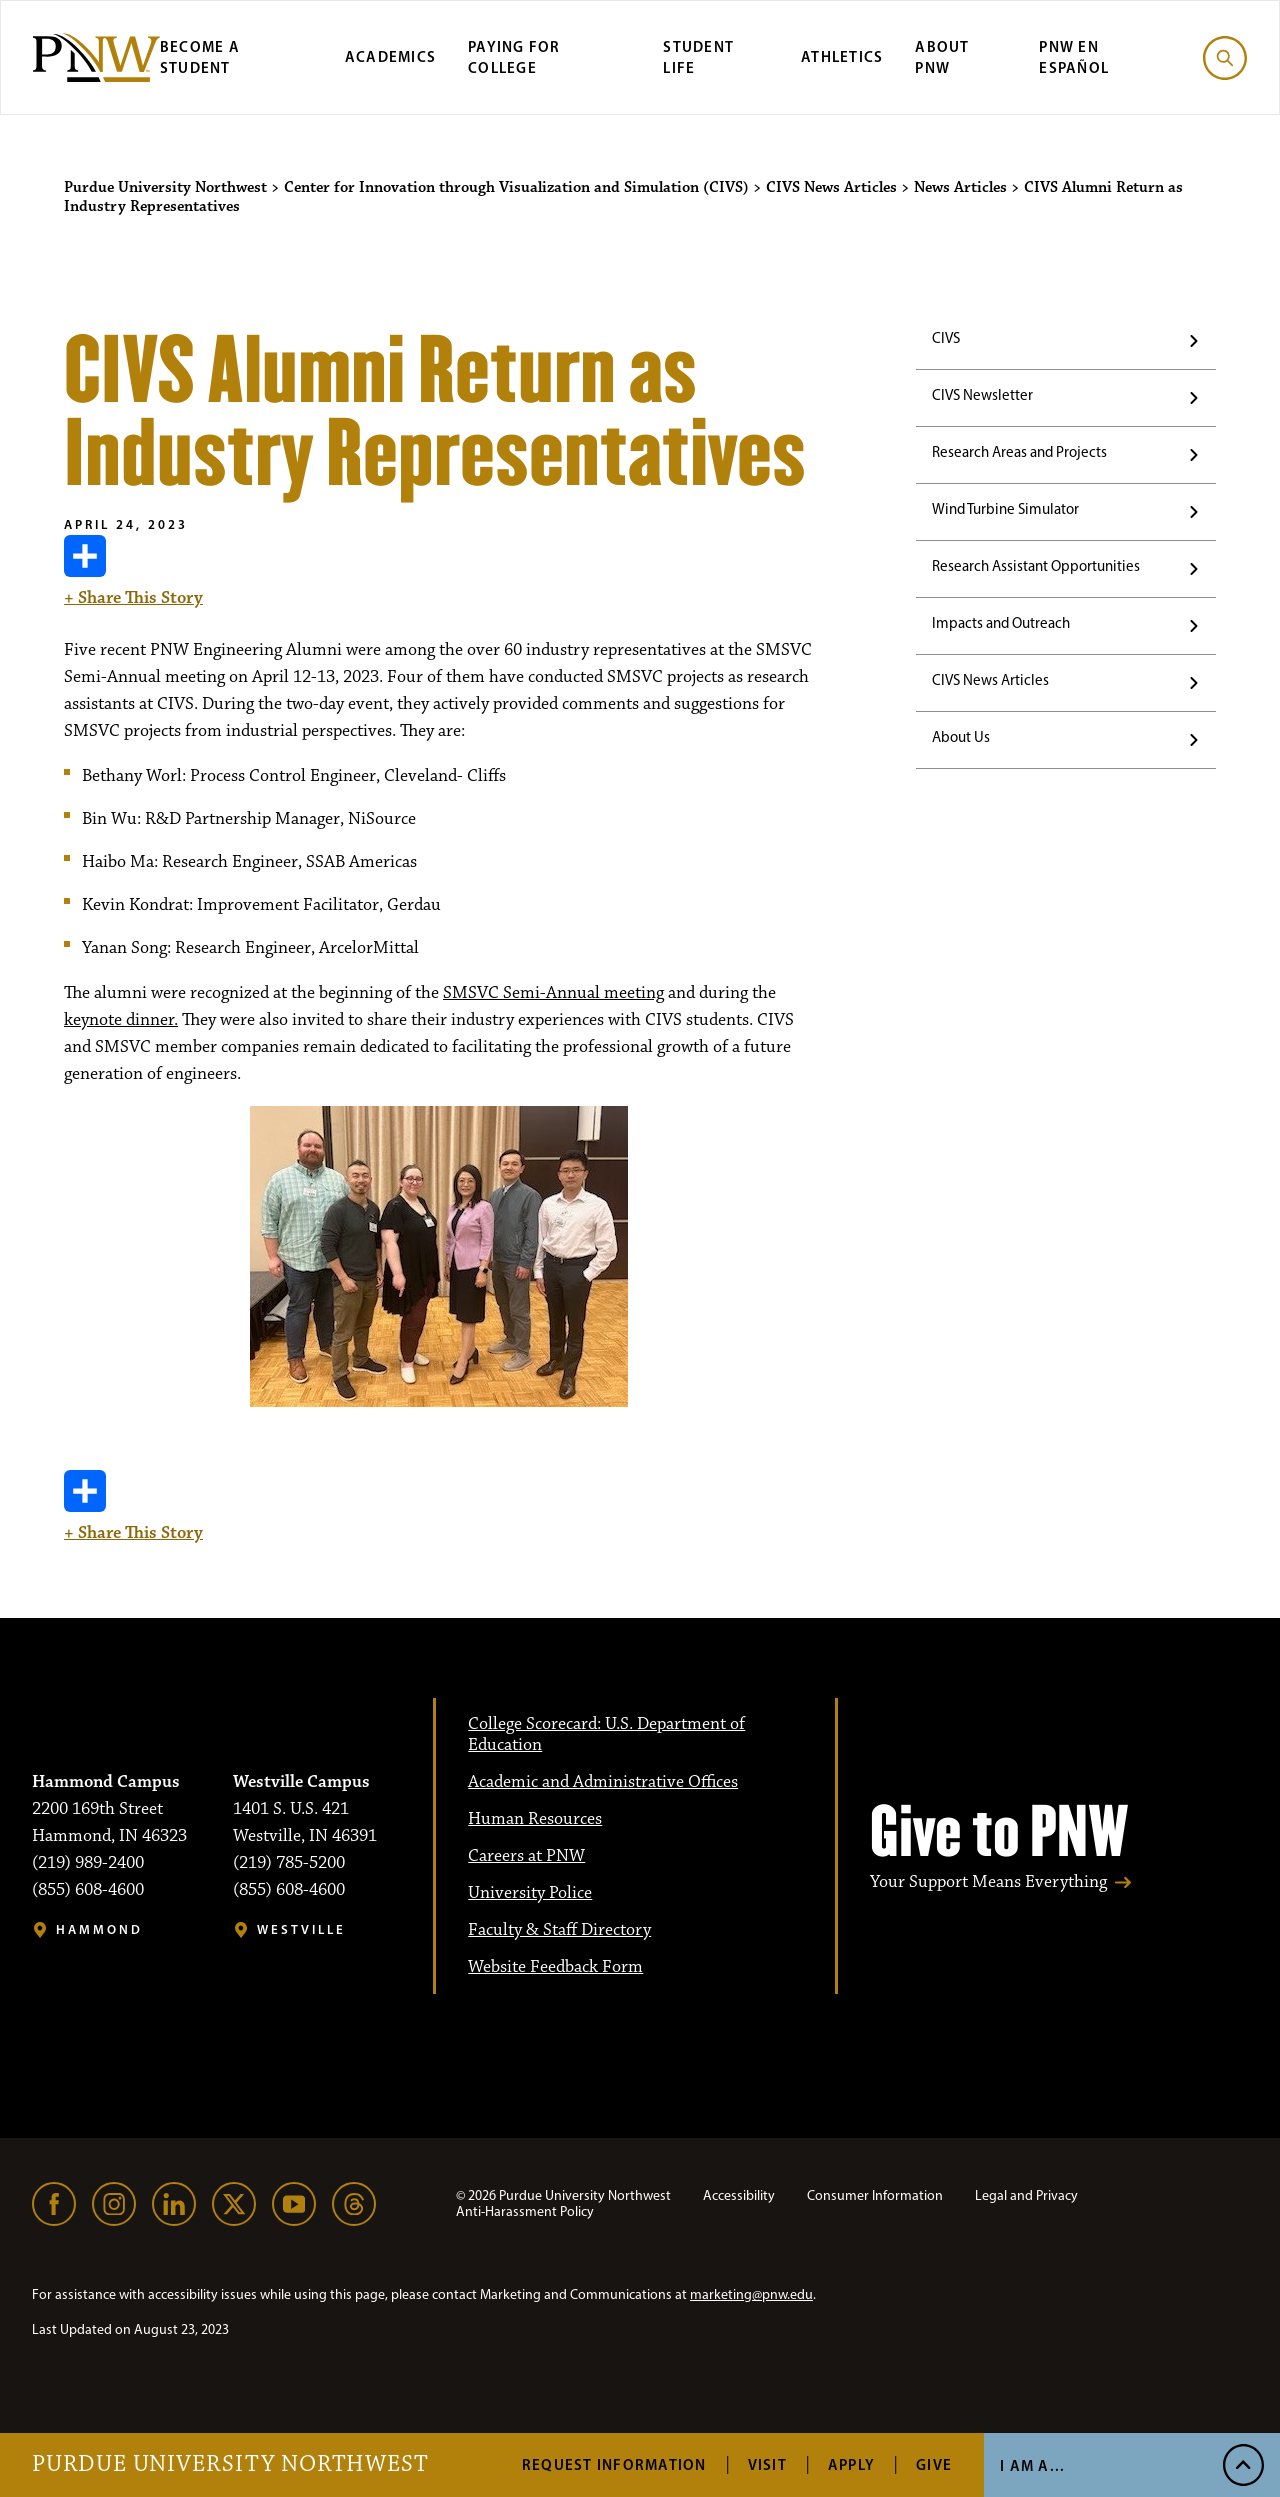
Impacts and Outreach (1001, 623)
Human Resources (535, 1819)
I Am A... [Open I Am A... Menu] (1032, 2465)
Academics (390, 56)
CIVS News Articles (990, 680)
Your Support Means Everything (988, 1882)
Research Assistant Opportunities (1036, 566)
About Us (961, 737)
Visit (767, 2464)
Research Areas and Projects (1019, 452)
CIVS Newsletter (982, 395)
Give (934, 2464)
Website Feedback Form (555, 1967)
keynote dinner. (121, 1020)
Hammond (99, 1929)
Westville (301, 1929)
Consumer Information (875, 2195)
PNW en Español (1074, 57)
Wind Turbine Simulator (1005, 509)
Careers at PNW (526, 1856)
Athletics (842, 56)
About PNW (942, 57)
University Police (530, 1893)
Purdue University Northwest (230, 2465)
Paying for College (514, 57)
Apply (851, 2464)
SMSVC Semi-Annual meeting (553, 993)
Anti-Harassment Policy (525, 2211)
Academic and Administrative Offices (603, 1782)
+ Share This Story (133, 572)
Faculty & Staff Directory (559, 1930)
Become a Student (200, 57)
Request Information (614, 2464)
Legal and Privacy (1026, 2195)
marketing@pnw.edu (751, 2294)
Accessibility (739, 2195)
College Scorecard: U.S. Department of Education (606, 1734)
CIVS (946, 338)
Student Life (698, 57)
